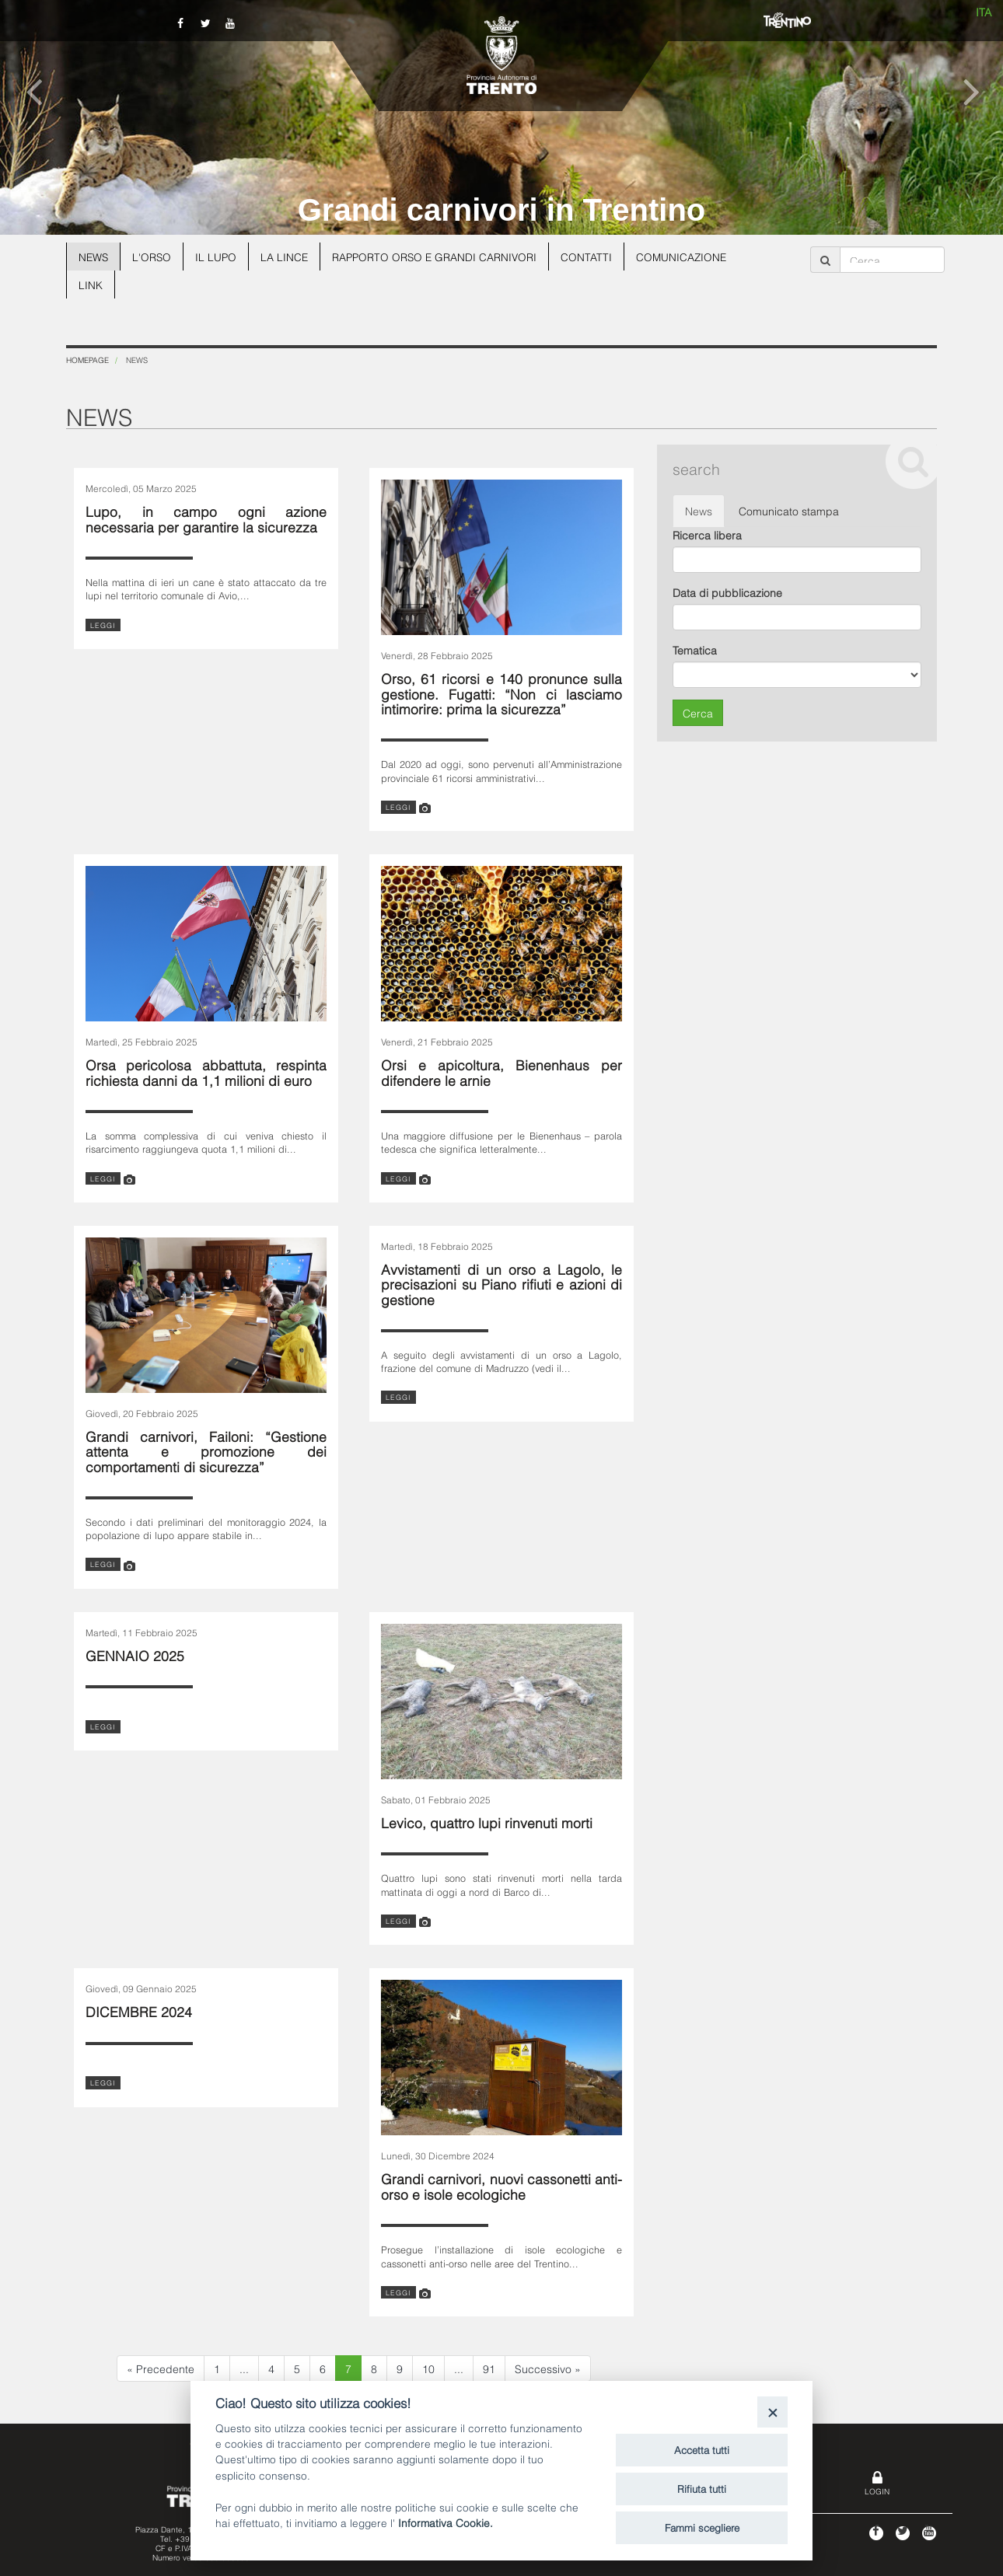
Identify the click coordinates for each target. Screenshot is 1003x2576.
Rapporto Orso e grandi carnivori (440, 256)
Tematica (695, 649)
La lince (288, 256)
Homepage (87, 359)
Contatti (594, 256)
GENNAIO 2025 (135, 1654)
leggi (103, 625)
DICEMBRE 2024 (139, 2010)
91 (489, 2368)
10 (428, 2368)
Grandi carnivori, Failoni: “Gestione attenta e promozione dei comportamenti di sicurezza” (206, 1450)
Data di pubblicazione (727, 592)
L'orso (153, 256)
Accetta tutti (701, 2449)
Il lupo (218, 256)
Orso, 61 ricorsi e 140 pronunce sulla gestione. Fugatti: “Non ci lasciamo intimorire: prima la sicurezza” (501, 692)
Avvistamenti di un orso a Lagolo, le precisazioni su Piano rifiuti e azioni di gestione (501, 1283)
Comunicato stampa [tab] (789, 510)
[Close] (772, 2411)
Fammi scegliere (702, 2527)
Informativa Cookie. (445, 2522)
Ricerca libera (707, 534)
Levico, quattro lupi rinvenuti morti (486, 1821)
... (244, 2368)
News (94, 256)
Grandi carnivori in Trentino (502, 210)
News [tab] (698, 510)
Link (91, 284)
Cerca (698, 712)
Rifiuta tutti (701, 2488)
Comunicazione (690, 256)
